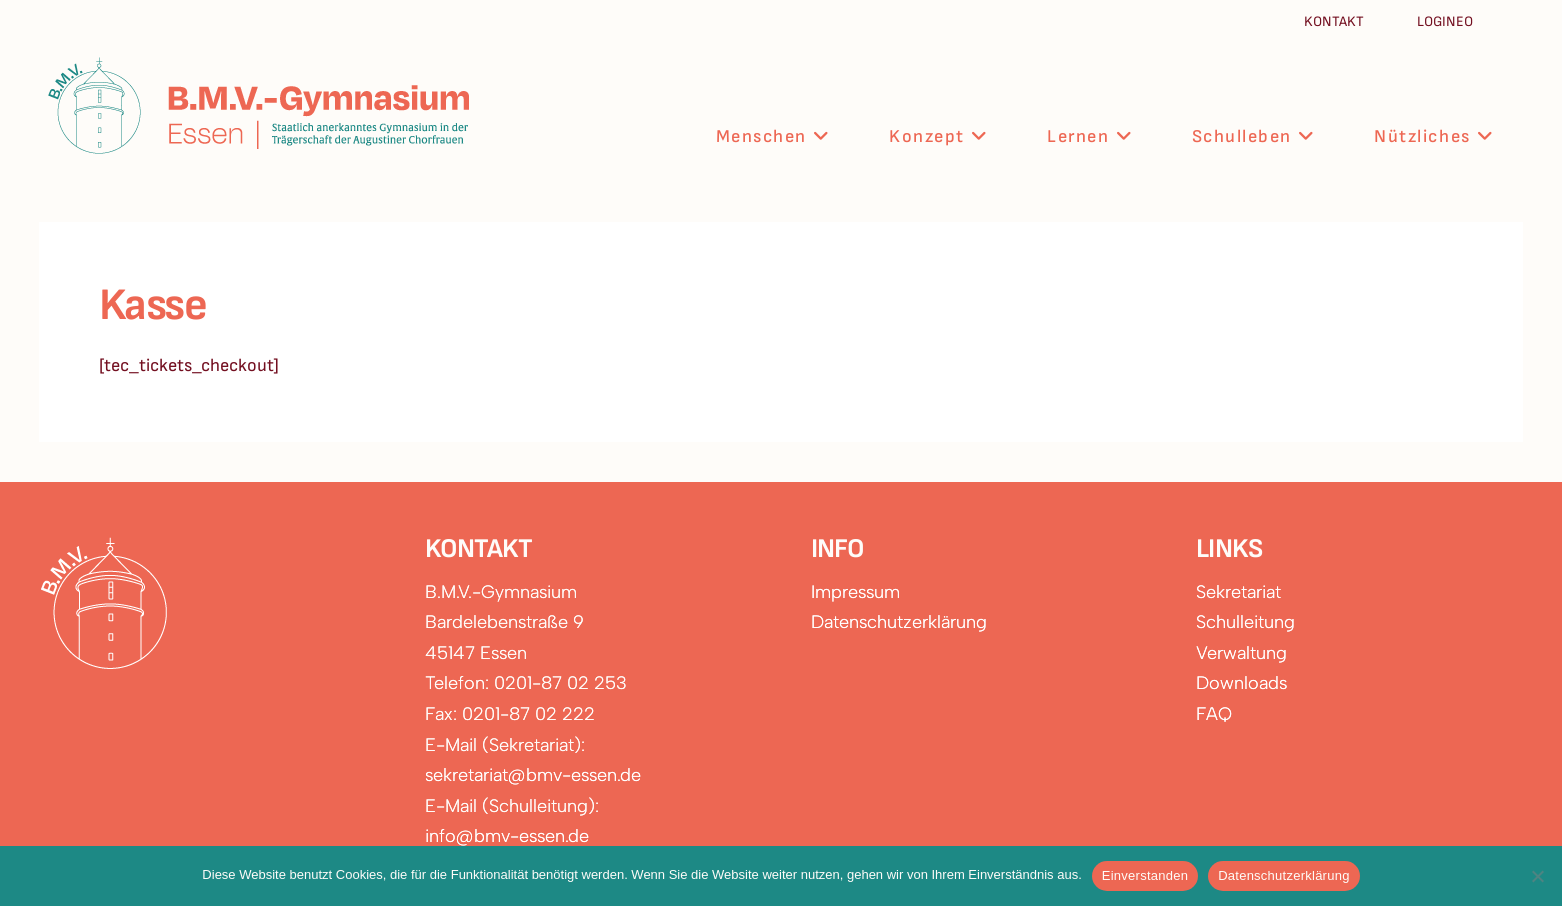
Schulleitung (1245, 622)
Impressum (855, 592)
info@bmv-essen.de (507, 836)
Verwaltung (1241, 653)
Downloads (1241, 683)
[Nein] (1537, 876)
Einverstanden (1145, 875)
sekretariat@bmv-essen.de (533, 775)
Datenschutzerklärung (899, 622)
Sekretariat (1238, 592)
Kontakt (1335, 21)
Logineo (1445, 21)
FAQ (1214, 714)
